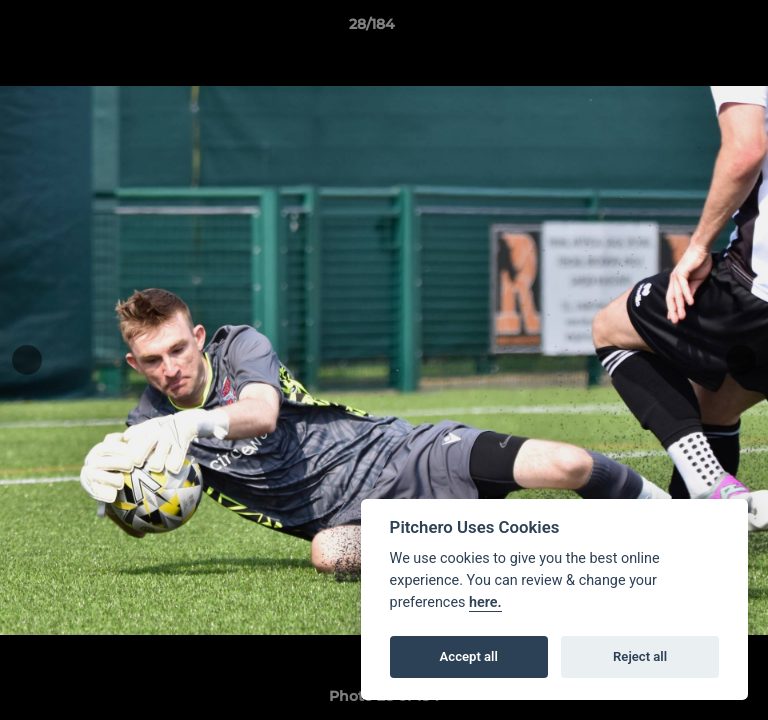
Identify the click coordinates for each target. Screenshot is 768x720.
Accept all (469, 656)
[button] (696, 29)
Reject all (640, 656)
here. (485, 602)
